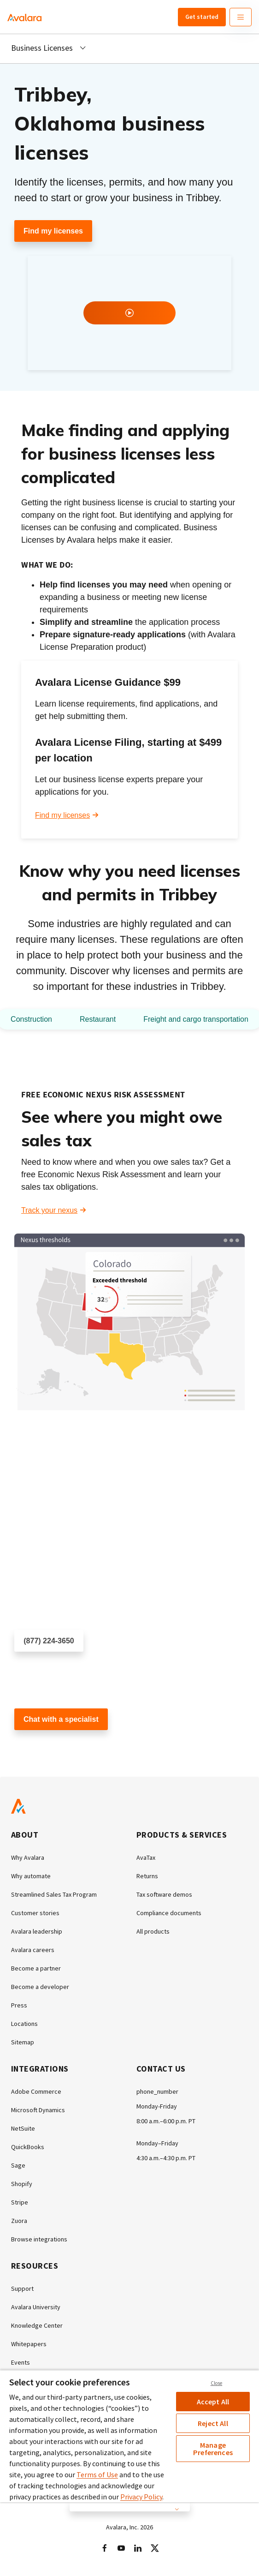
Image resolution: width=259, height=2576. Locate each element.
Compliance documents (168, 1913)
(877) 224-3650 (49, 1641)
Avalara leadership (36, 1931)
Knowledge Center (37, 2325)
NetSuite (23, 2128)
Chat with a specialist (61, 1719)
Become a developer (40, 1987)
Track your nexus (49, 1210)
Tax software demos (164, 1894)
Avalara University (35, 2307)
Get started (201, 16)
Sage (18, 2165)
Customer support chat (51, 1746)
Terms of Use (97, 2474)
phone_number (157, 2091)
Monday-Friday (156, 2106)
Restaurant (98, 1019)
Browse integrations (39, 2239)
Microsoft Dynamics (38, 2110)
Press (19, 2005)
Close (217, 2383)
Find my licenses (53, 231)
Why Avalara (27, 1857)
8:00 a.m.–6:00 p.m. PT (165, 2121)
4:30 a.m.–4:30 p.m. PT (165, 2158)
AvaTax (145, 1857)
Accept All (213, 2401)
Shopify (21, 2184)
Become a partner (36, 1968)
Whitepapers (29, 2344)
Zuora (19, 2221)
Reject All (213, 2423)
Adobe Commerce (36, 2091)
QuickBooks (27, 2147)
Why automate (31, 1876)
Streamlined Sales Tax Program (54, 1894)
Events (20, 2362)
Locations (24, 2023)
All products (153, 1931)
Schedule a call (39, 1668)
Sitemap (22, 2042)
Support (22, 2288)
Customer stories (35, 1913)
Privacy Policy (141, 2496)
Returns (147, 1876)
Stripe (19, 2202)
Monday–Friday (157, 2143)
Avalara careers (32, 1950)
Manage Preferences (213, 2448)
